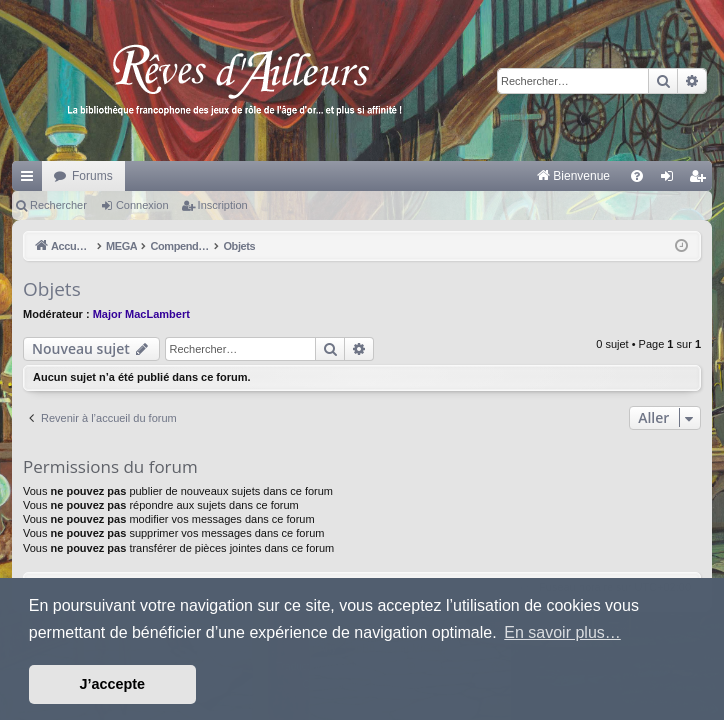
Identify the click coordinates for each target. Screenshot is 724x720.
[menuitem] (364, 176)
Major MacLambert (141, 314)
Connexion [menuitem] (671, 180)
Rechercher (58, 205)
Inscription (223, 205)
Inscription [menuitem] (701, 180)
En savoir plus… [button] (562, 632)
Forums (92, 176)
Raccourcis (31, 180)
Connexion (142, 205)
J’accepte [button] (113, 684)
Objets (52, 289)
